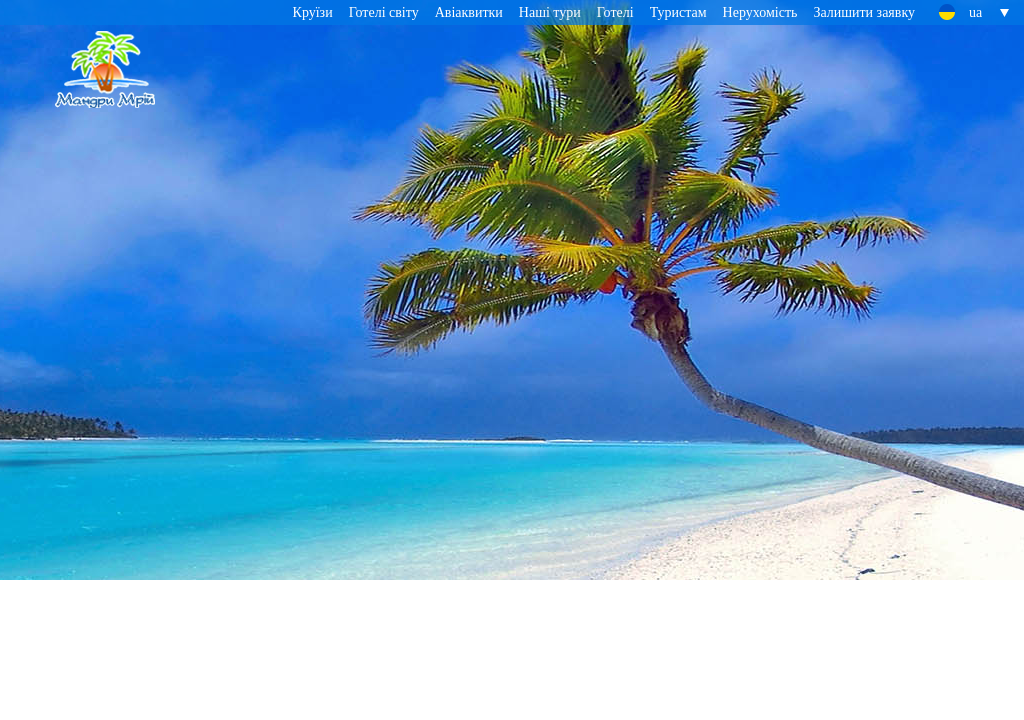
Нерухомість (760, 12)
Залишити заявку (864, 12)
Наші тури (550, 12)
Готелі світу (384, 12)
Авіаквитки (469, 12)
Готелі (615, 12)
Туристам (678, 12)
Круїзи (313, 12)
